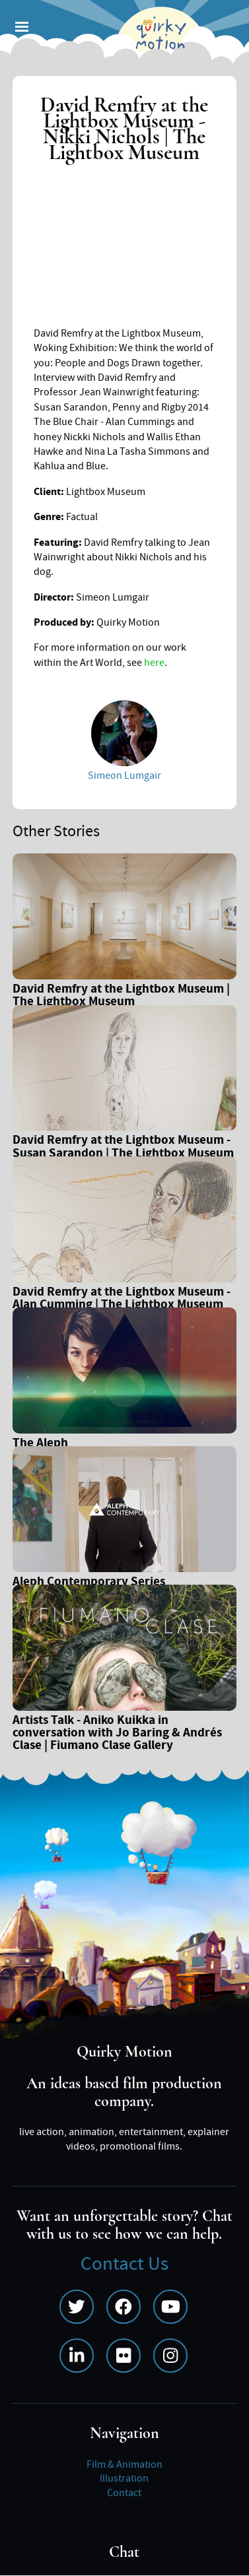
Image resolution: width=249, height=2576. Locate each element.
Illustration (124, 2478)
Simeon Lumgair (124, 775)
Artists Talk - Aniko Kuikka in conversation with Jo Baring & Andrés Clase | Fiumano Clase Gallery (117, 1734)
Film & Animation (124, 2464)
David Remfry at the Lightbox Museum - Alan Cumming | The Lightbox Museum (122, 1299)
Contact (124, 2492)
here (154, 662)
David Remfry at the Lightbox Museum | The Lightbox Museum (121, 996)
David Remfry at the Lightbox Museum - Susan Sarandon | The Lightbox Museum (123, 1148)
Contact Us (124, 2264)
